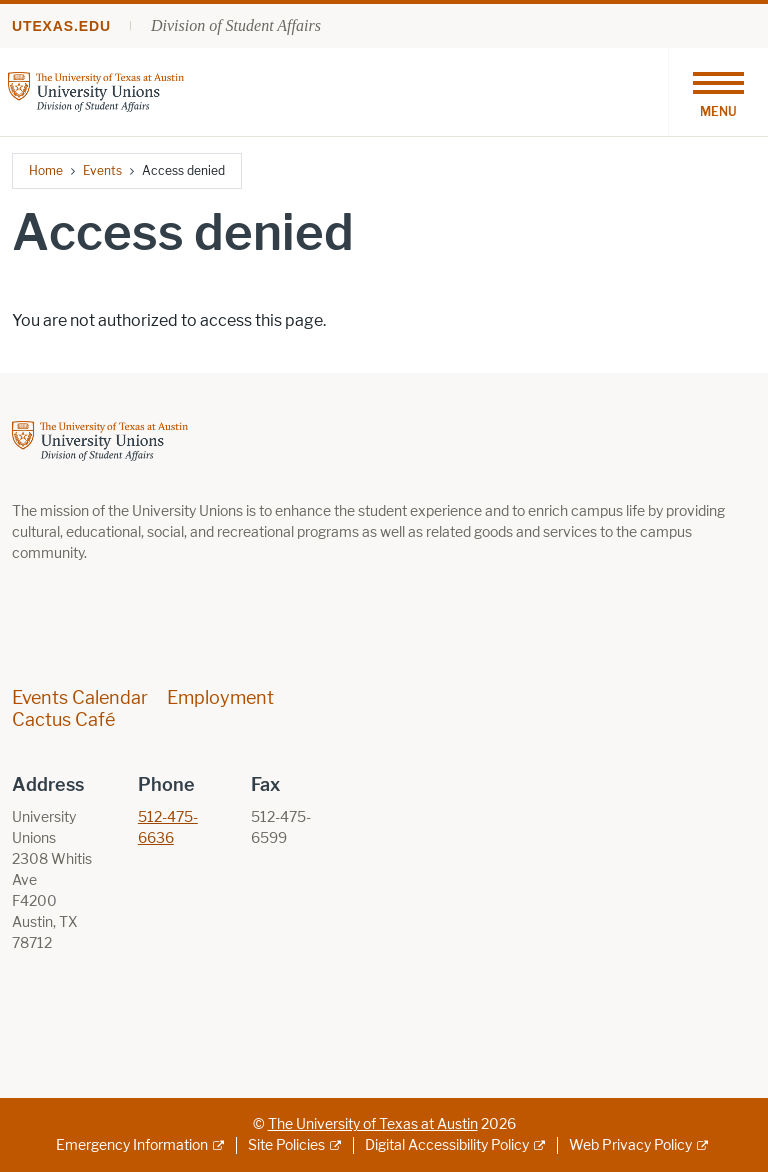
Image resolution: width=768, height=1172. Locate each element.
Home (46, 170)
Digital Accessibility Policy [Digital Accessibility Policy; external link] (447, 1145)
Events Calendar (80, 698)
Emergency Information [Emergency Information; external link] (132, 1145)
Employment (220, 698)
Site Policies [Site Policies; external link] (286, 1145)
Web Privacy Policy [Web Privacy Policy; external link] (630, 1145)
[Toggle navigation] (718, 92)
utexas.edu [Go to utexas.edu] (61, 26)
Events (102, 170)
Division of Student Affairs (236, 25)
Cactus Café (63, 720)
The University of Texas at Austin (373, 1124)
